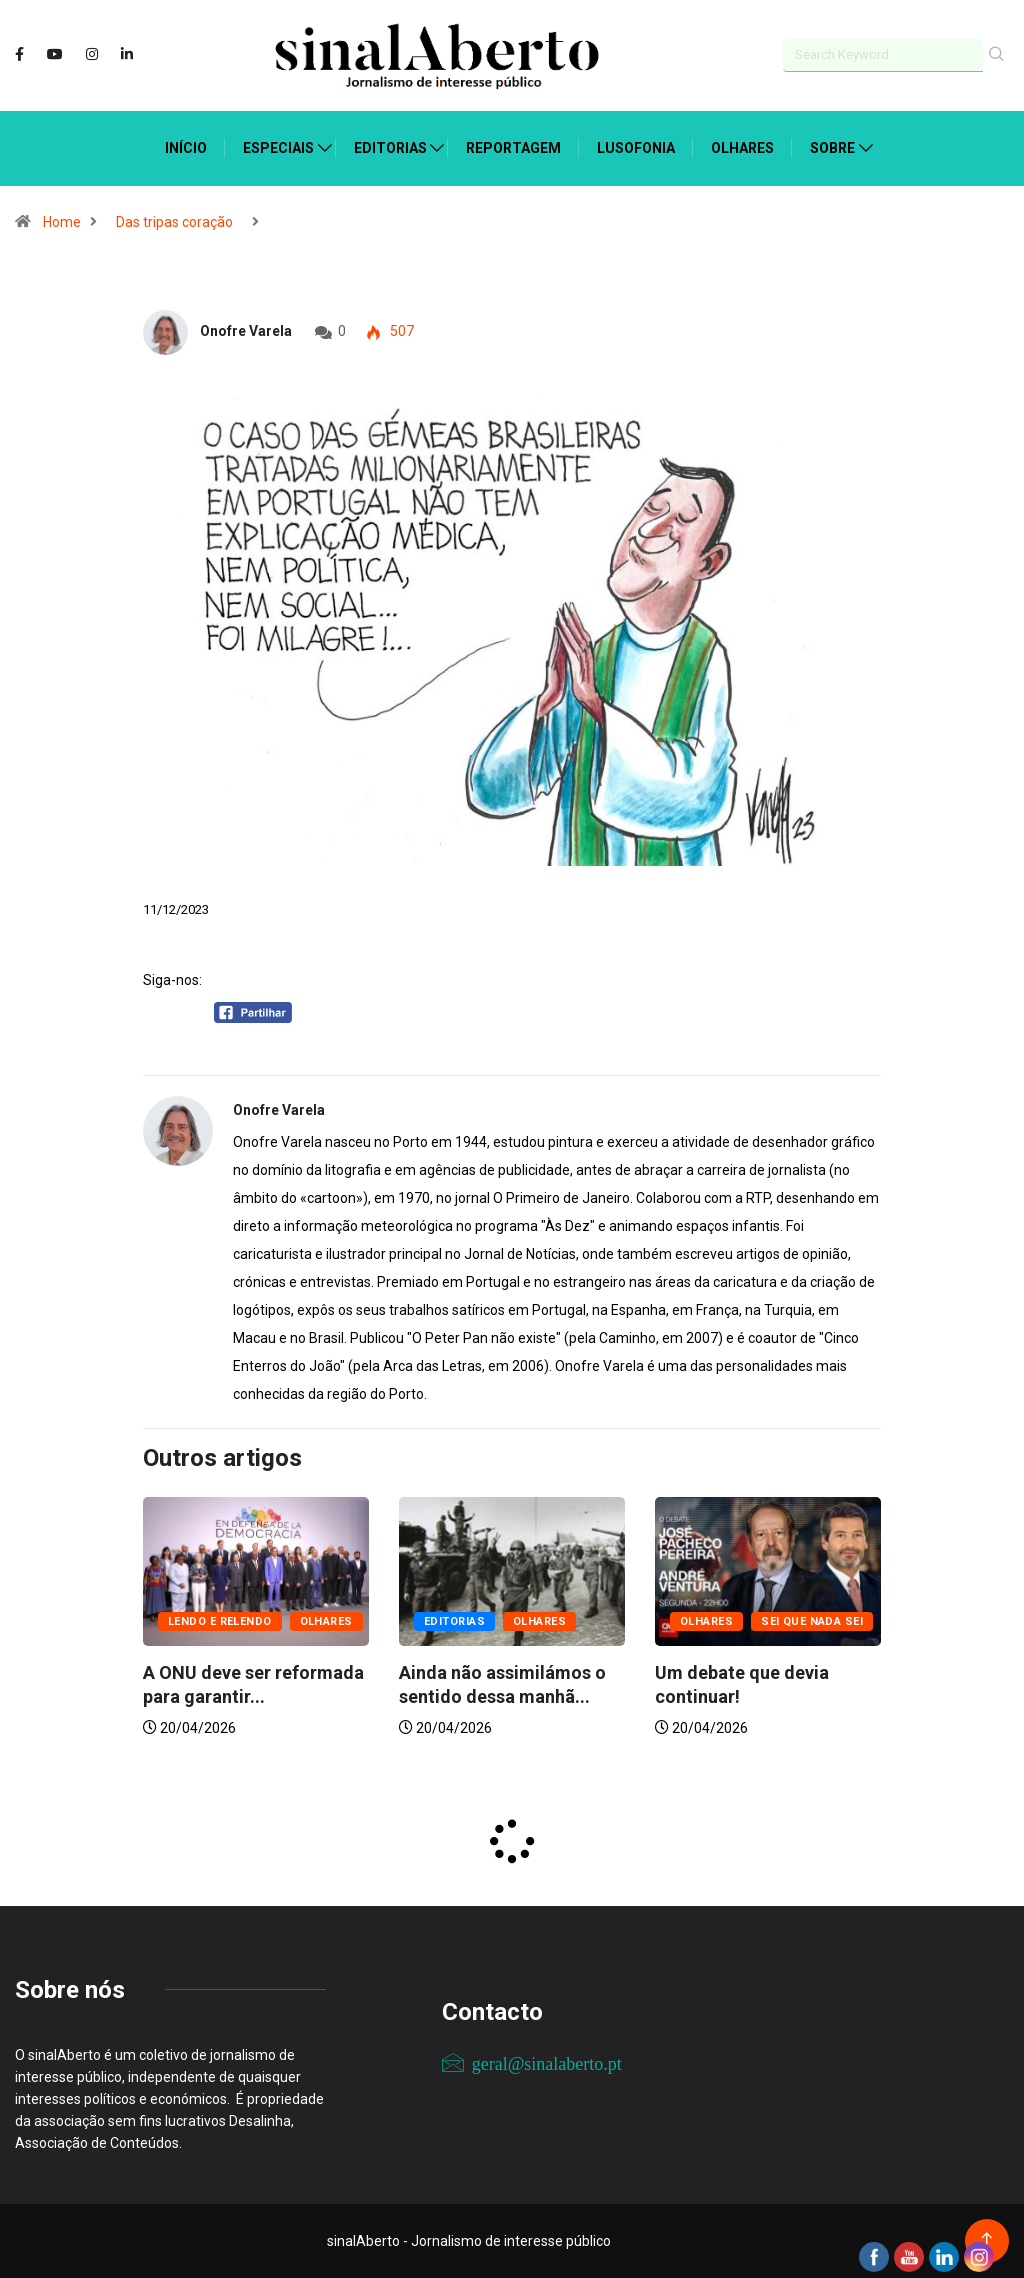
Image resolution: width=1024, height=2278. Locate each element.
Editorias (390, 148)
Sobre (832, 148)
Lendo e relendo (220, 1621)
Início (186, 148)
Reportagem (513, 148)
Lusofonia (636, 148)
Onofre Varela (246, 331)
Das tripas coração (174, 222)
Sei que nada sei (812, 1621)
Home (62, 222)
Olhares (742, 148)
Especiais (278, 148)
